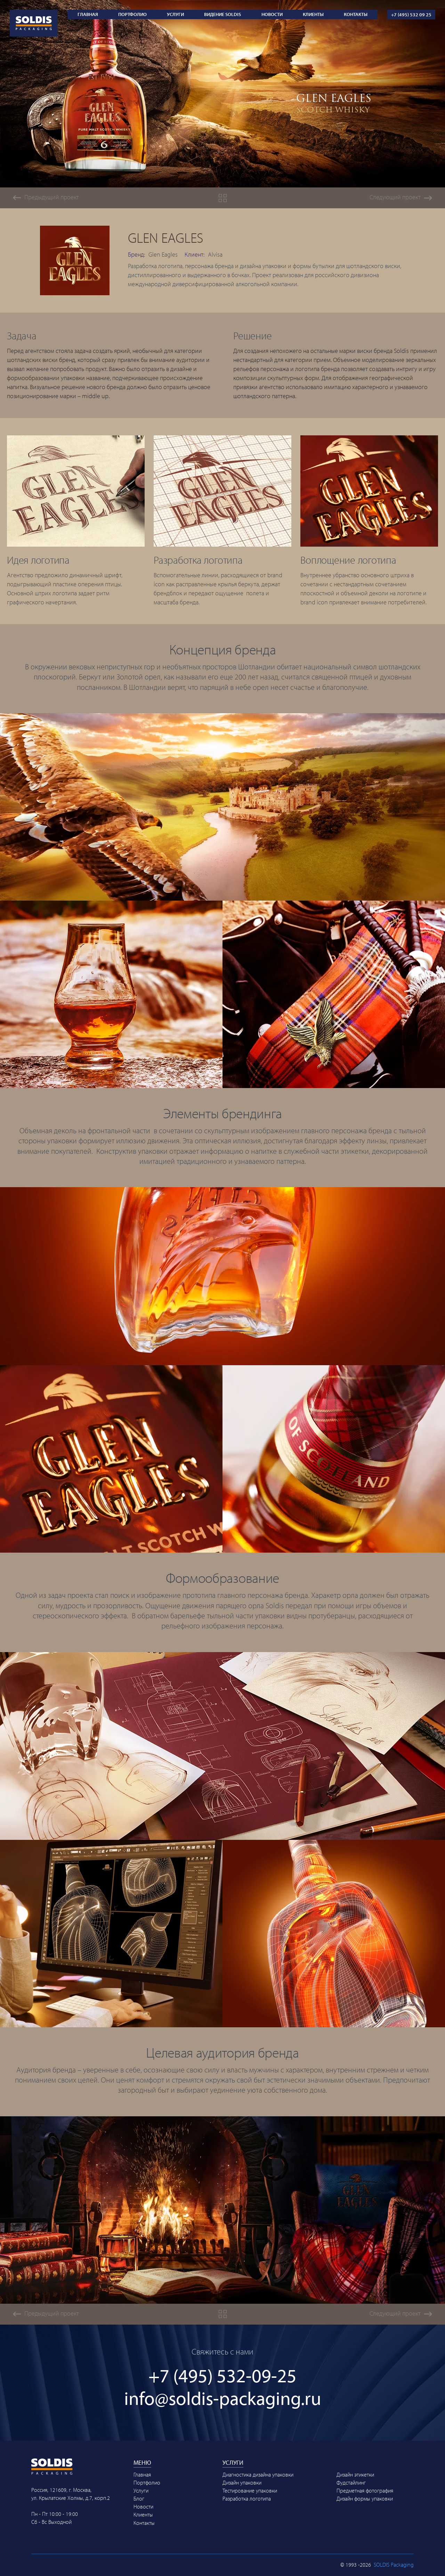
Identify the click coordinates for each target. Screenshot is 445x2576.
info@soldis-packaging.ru (222, 2398)
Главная (88, 14)
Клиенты (313, 14)
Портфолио (132, 14)
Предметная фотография (365, 2490)
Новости (272, 14)
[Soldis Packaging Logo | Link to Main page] (34, 14)
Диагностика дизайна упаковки (257, 2474)
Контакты (355, 14)
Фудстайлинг (351, 2482)
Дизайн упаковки (241, 2482)
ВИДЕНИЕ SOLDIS (222, 14)
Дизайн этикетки (355, 2474)
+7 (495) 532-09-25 (222, 2375)
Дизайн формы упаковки (365, 2498)
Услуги (175, 14)
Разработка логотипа (246, 2498)
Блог (139, 2498)
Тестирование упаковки (249, 2490)
